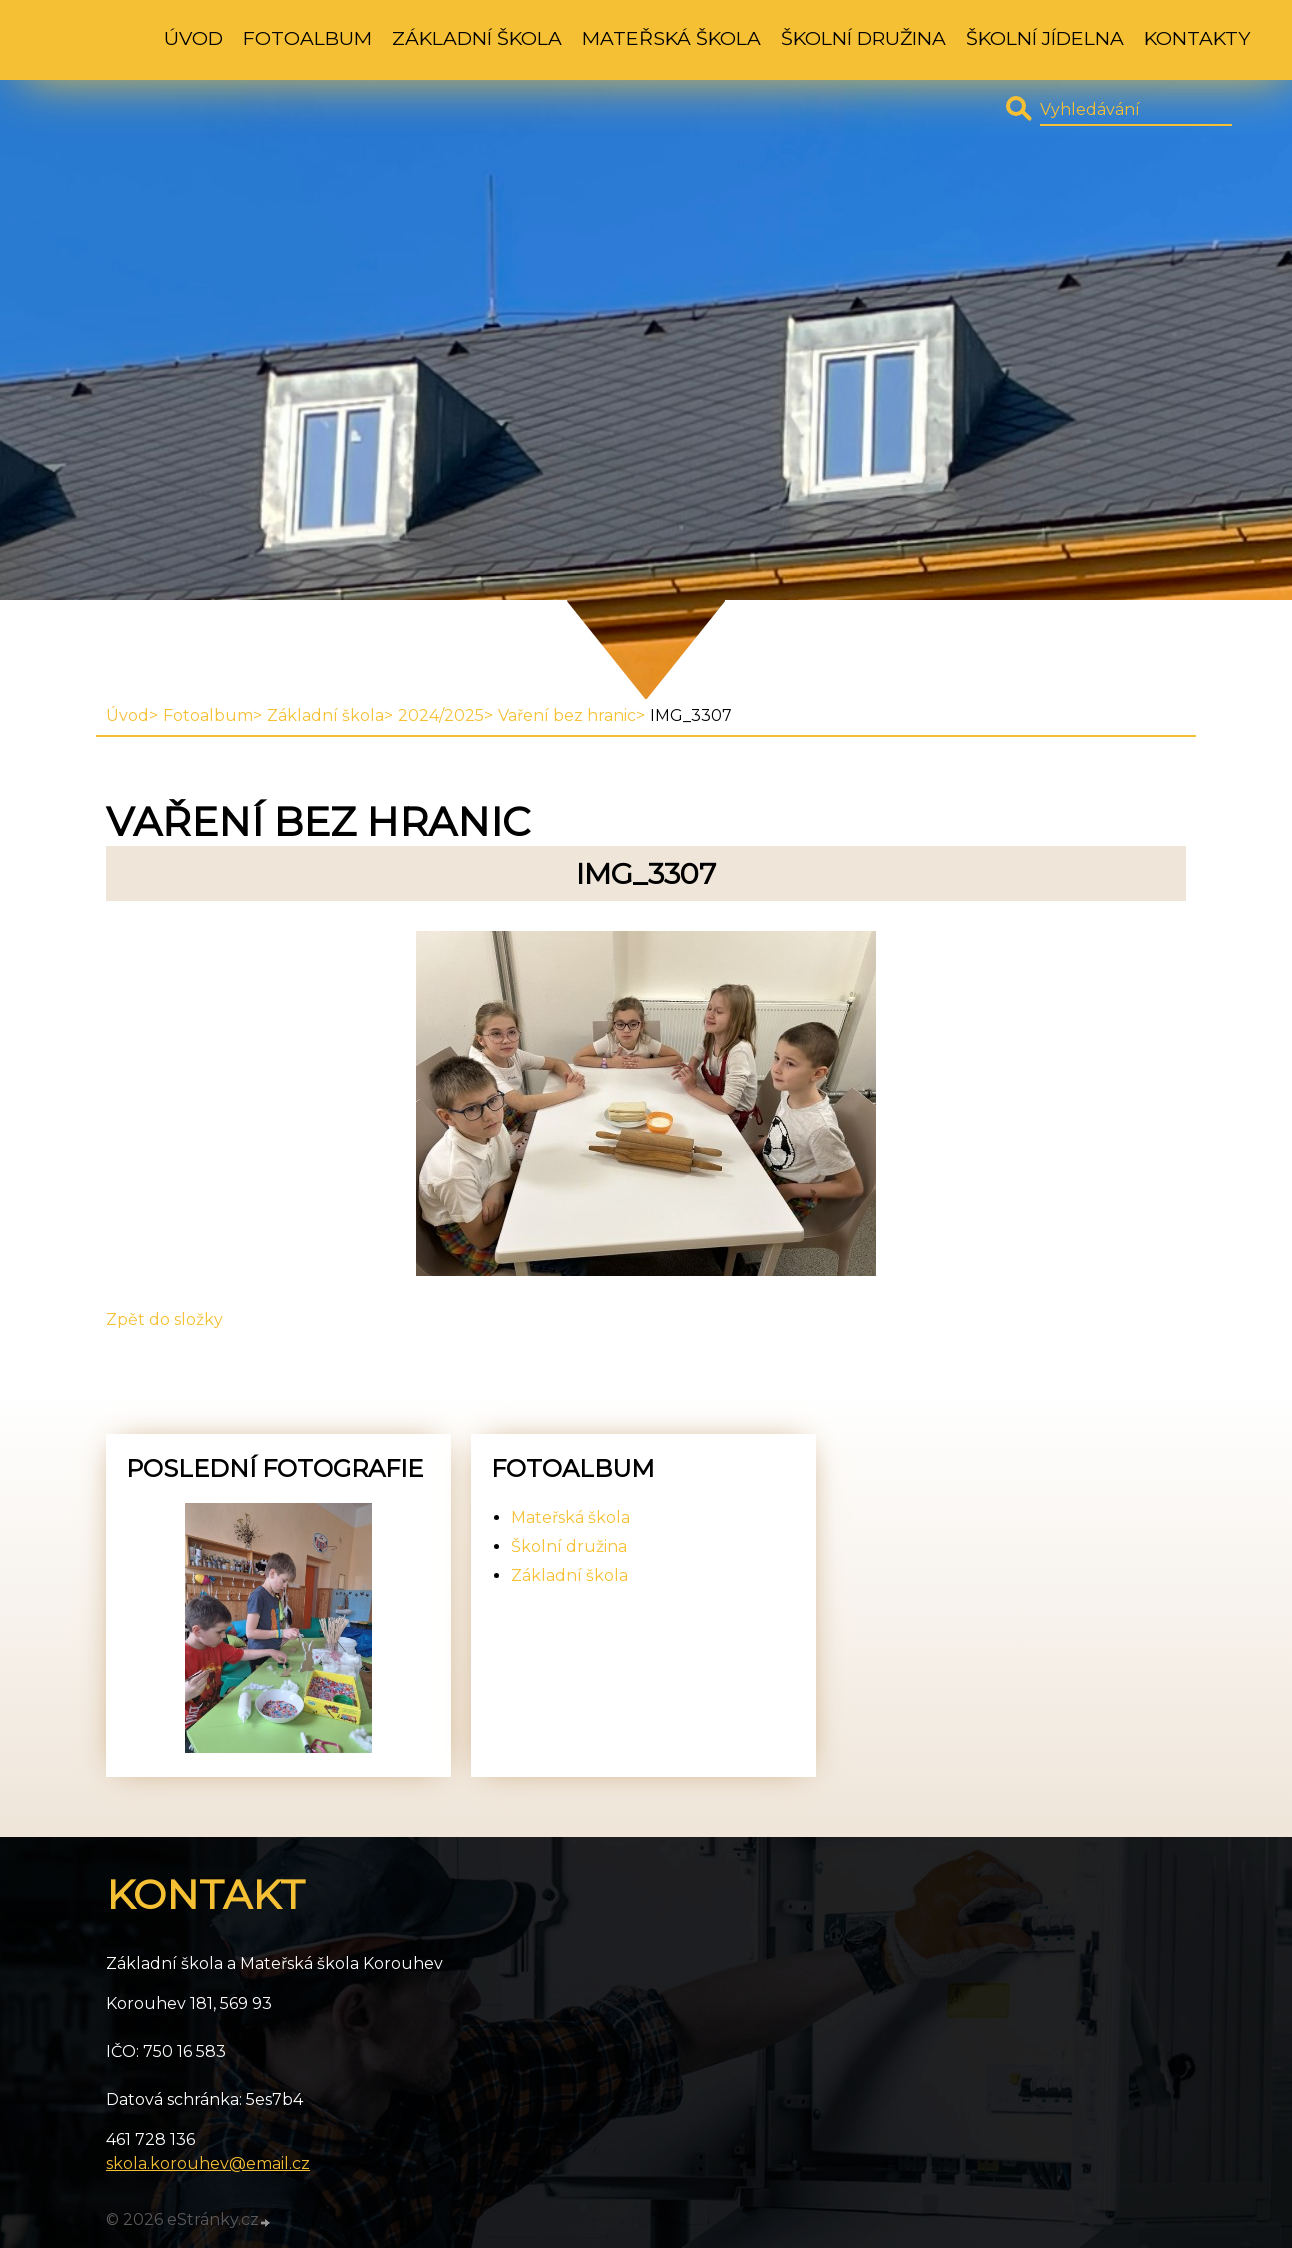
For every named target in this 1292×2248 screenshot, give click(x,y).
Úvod (193, 38)
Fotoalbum (307, 38)
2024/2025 (441, 715)
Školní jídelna (1045, 38)
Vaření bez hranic (567, 715)
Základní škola (477, 38)
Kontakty (1197, 38)
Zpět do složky (164, 1319)
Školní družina (863, 38)
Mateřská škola (671, 38)
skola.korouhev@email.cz (208, 2163)
